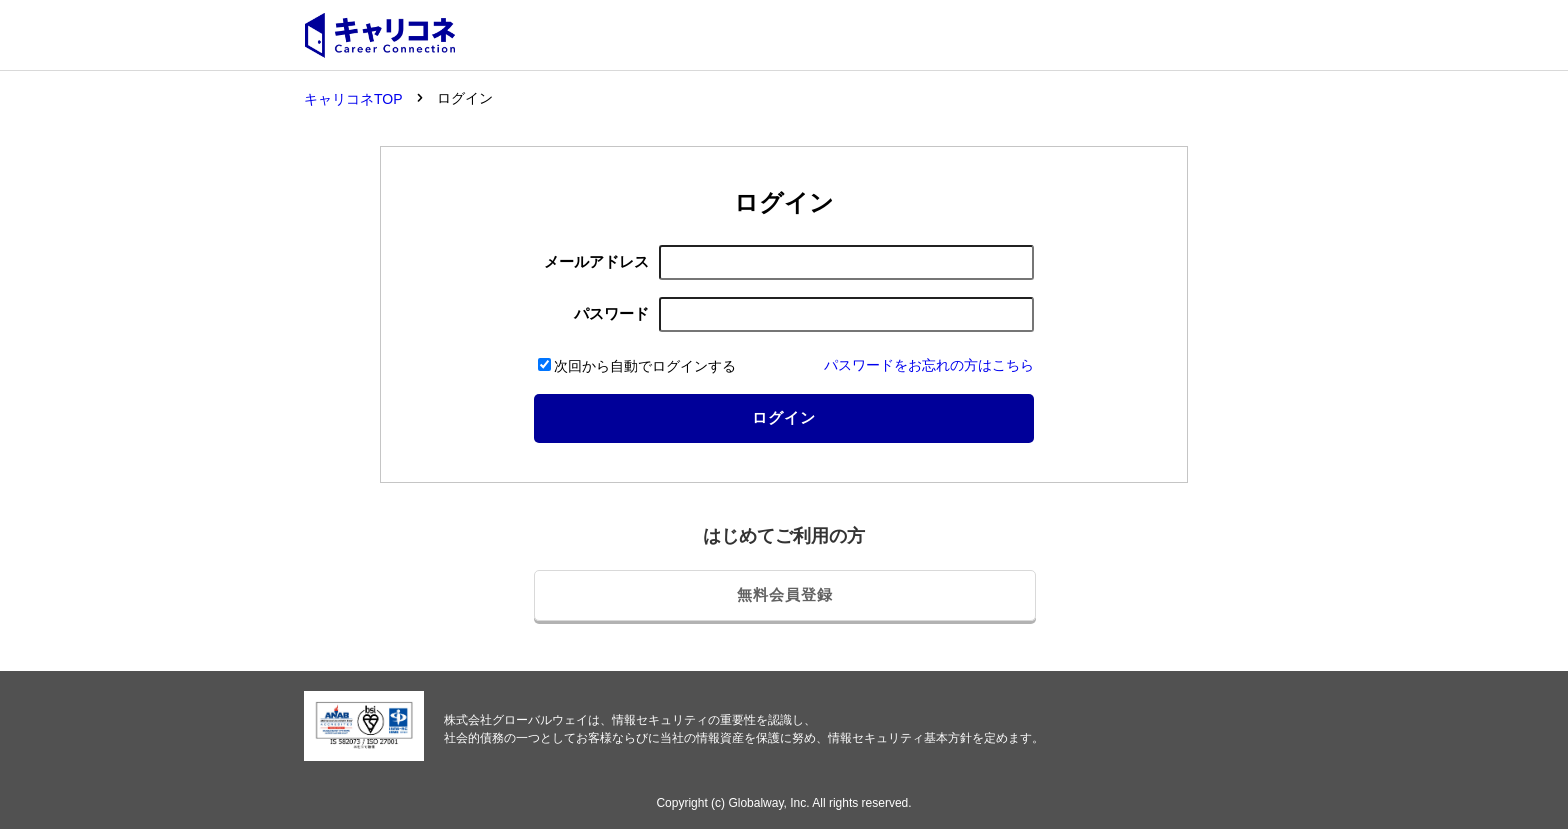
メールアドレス (596, 261)
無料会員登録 (785, 594)
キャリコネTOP (353, 99)
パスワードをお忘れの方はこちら (929, 365)
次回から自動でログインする (637, 366)
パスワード (611, 313)
